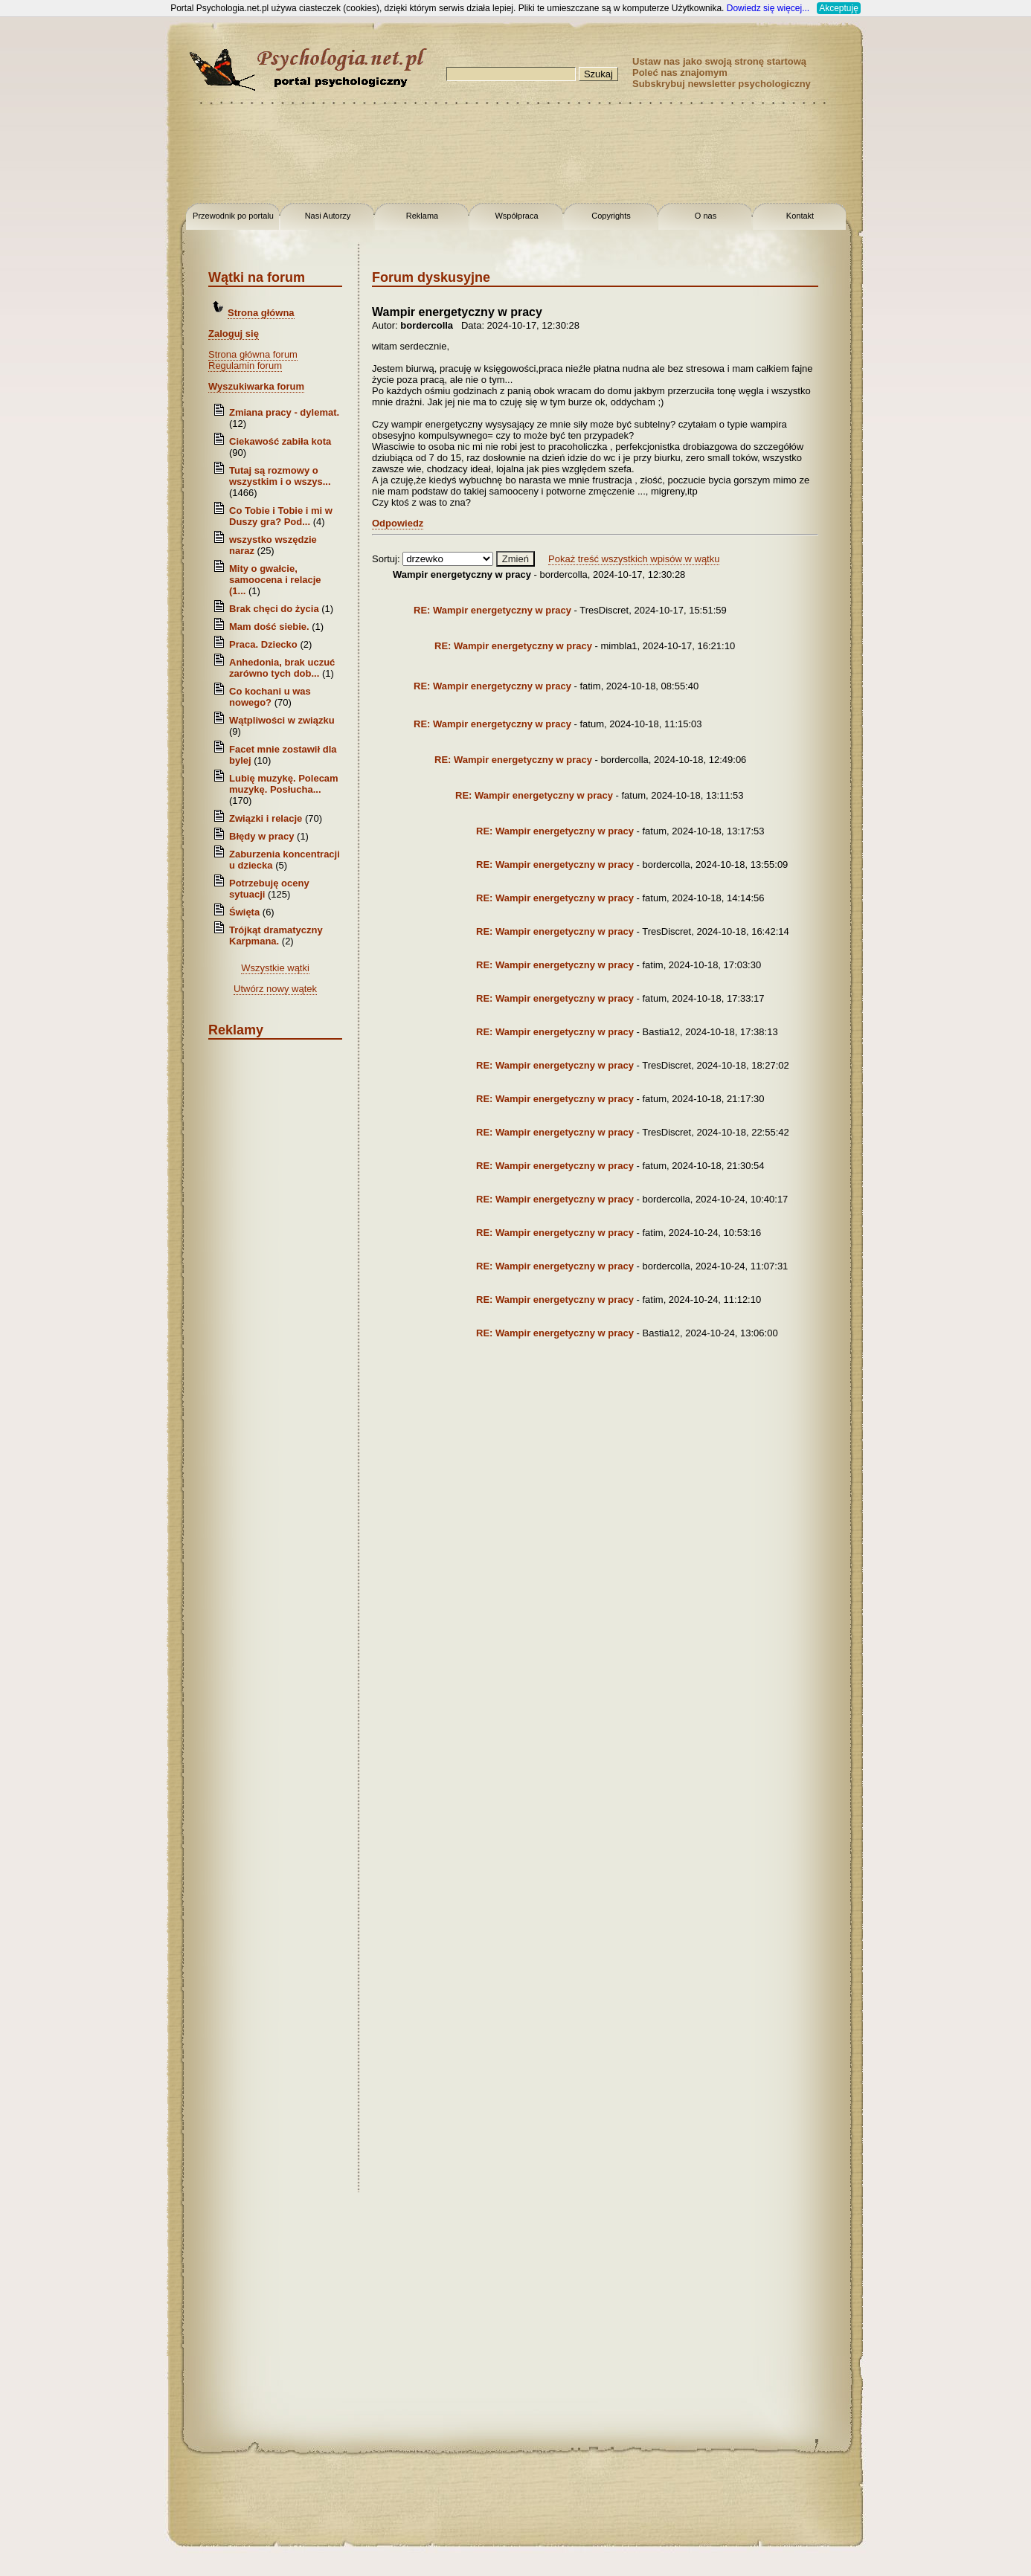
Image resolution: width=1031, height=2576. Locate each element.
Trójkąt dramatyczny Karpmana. (276, 935)
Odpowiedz (397, 523)
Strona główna (261, 312)
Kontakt (800, 215)
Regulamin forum (245, 365)
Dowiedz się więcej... (768, 8)
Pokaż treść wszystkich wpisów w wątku (633, 558)
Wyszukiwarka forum (256, 386)
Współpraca (516, 215)
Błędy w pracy (261, 836)
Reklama (422, 215)
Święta (244, 912)
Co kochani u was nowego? (270, 697)
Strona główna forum (253, 354)
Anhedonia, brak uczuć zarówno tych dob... (282, 668)
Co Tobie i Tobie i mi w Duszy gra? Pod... (281, 516)
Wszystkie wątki (275, 967)
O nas (705, 215)
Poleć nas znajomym (680, 72)
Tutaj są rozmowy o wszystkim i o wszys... (280, 476)
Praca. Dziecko (264, 644)
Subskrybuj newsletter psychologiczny (721, 83)
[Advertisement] (59, 238)
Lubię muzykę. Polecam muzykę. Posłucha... (283, 784)
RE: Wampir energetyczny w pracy (492, 610)
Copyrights (611, 215)
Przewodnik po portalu (233, 215)
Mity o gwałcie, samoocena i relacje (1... (275, 579)
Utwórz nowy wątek (275, 988)
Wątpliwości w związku (282, 720)
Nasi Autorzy (328, 215)
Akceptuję (838, 8)
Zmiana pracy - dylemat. (284, 412)
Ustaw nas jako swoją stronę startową (719, 61)
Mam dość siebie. (269, 626)
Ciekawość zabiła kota (280, 441)
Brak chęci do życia (274, 608)
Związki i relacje (265, 818)
